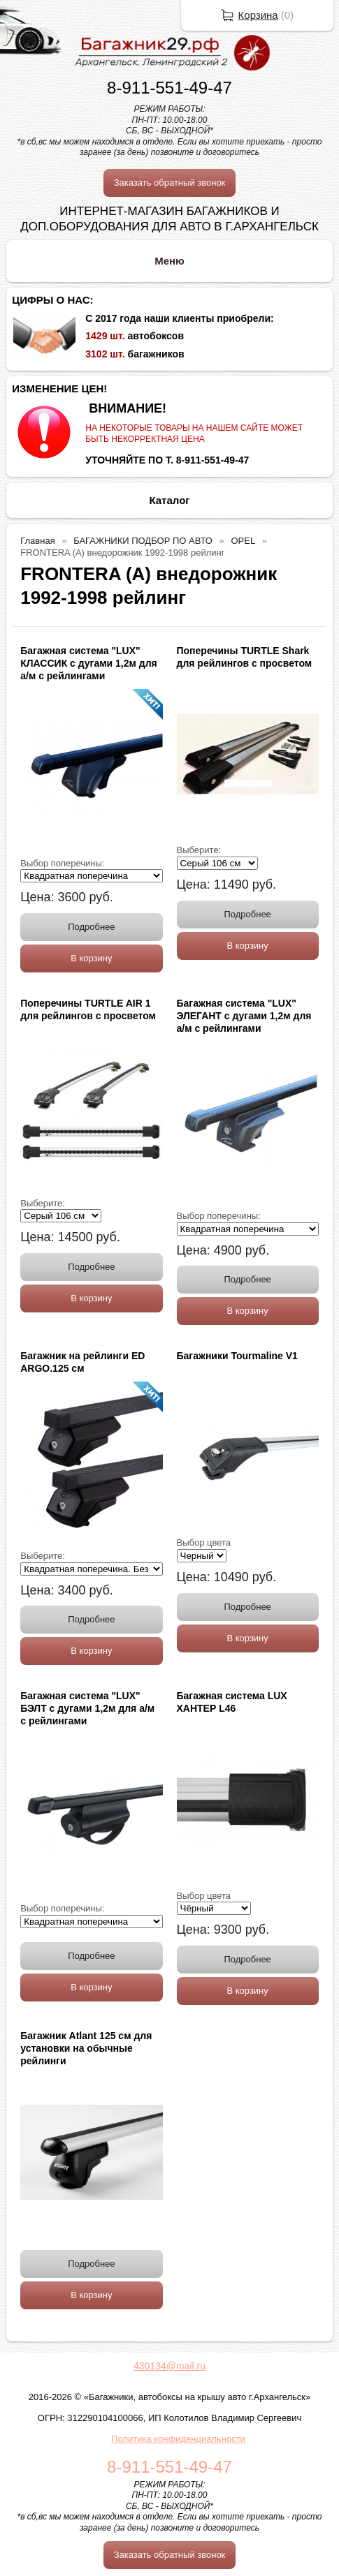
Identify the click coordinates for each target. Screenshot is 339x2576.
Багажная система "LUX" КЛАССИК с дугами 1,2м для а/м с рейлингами (88, 663)
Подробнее (91, 926)
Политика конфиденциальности (178, 2439)
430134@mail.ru (169, 2365)
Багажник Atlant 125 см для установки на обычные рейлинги (86, 2048)
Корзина (258, 15)
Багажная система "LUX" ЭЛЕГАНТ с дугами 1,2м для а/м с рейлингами (244, 1016)
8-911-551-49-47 (169, 87)
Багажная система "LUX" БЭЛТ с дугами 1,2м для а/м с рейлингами (87, 1708)
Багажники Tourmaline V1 (237, 1355)
